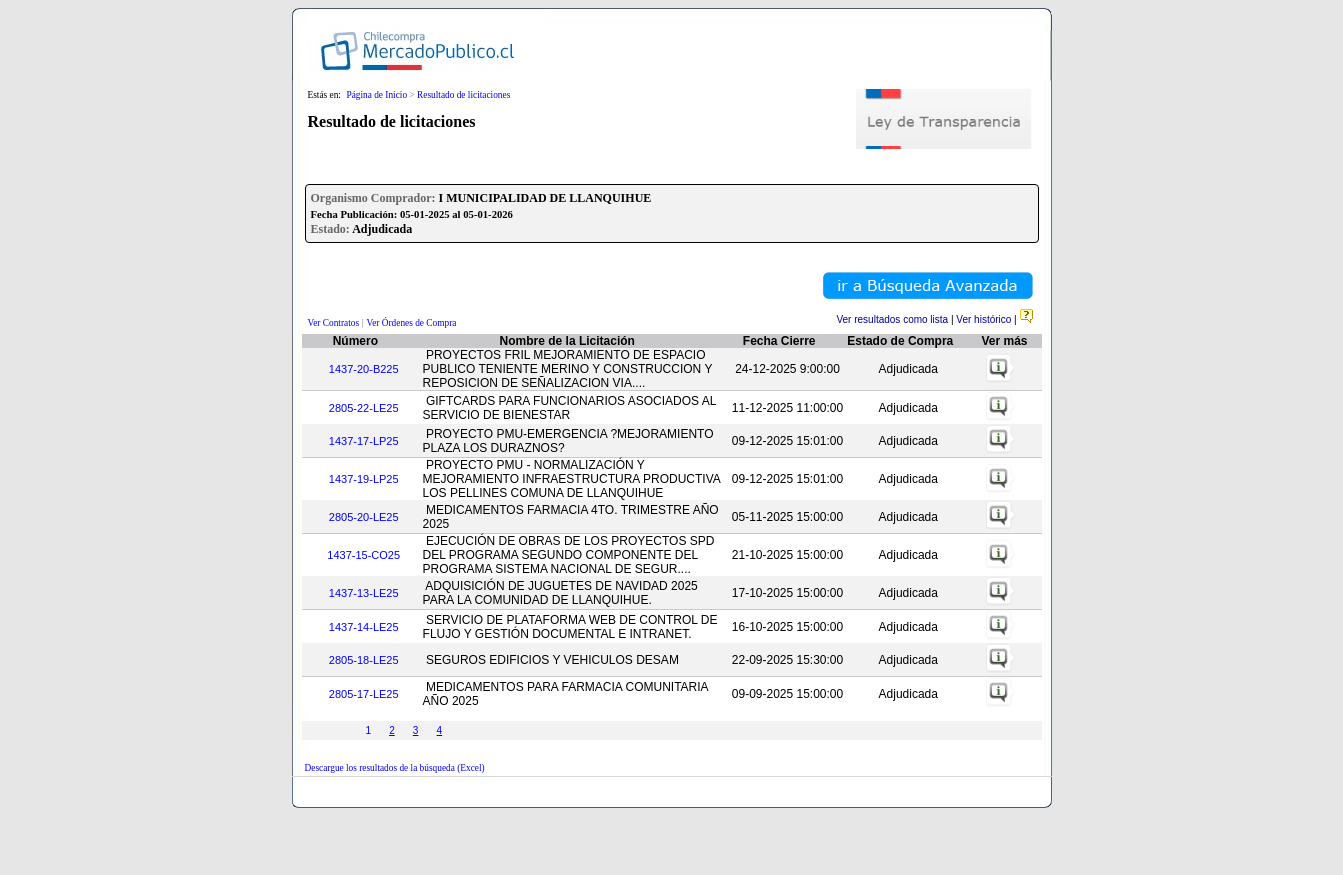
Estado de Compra (900, 341)
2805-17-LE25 (364, 694)
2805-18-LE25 (364, 660)
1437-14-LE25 (364, 627)
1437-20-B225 (364, 369)
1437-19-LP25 (364, 479)
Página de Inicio (376, 95)
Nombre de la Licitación (567, 341)
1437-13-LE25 (364, 593)
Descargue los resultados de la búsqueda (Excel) (395, 768)
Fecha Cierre (779, 341)
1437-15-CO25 (363, 555)
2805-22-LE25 (364, 408)
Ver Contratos (334, 323)
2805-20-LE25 (364, 517)
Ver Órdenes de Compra (412, 323)
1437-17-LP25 (364, 441)
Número (355, 341)
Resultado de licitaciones (463, 95)
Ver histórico (983, 319)
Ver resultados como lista (892, 319)
